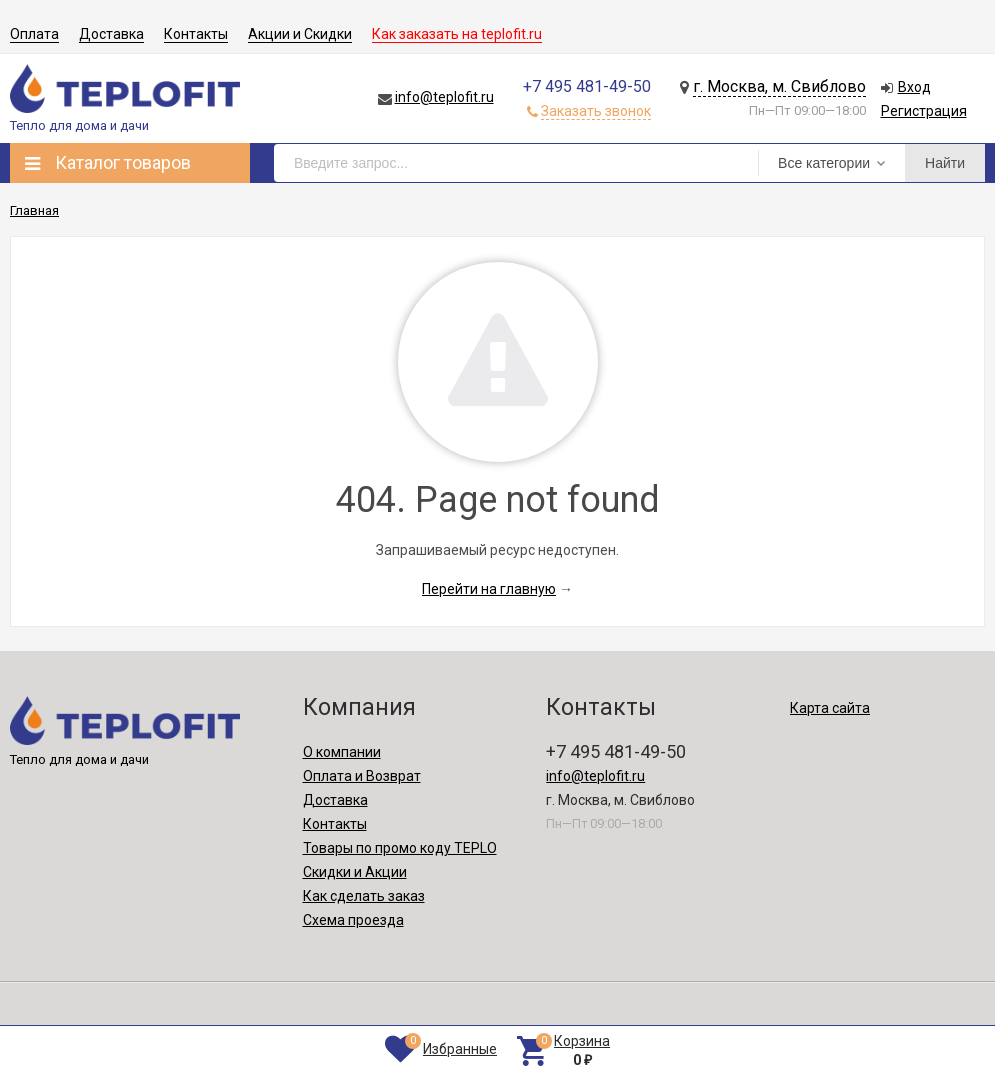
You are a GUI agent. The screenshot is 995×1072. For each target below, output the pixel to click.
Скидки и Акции (355, 872)
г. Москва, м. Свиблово (779, 86)
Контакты (196, 34)
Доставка (111, 34)
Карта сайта (830, 708)
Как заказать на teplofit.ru (457, 34)
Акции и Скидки (300, 34)
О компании (342, 752)
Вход (914, 87)
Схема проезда (353, 920)
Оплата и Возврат (362, 776)
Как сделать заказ (364, 896)
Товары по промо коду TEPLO (400, 848)
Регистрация (924, 111)
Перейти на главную (489, 589)
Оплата (34, 34)
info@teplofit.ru (444, 97)
